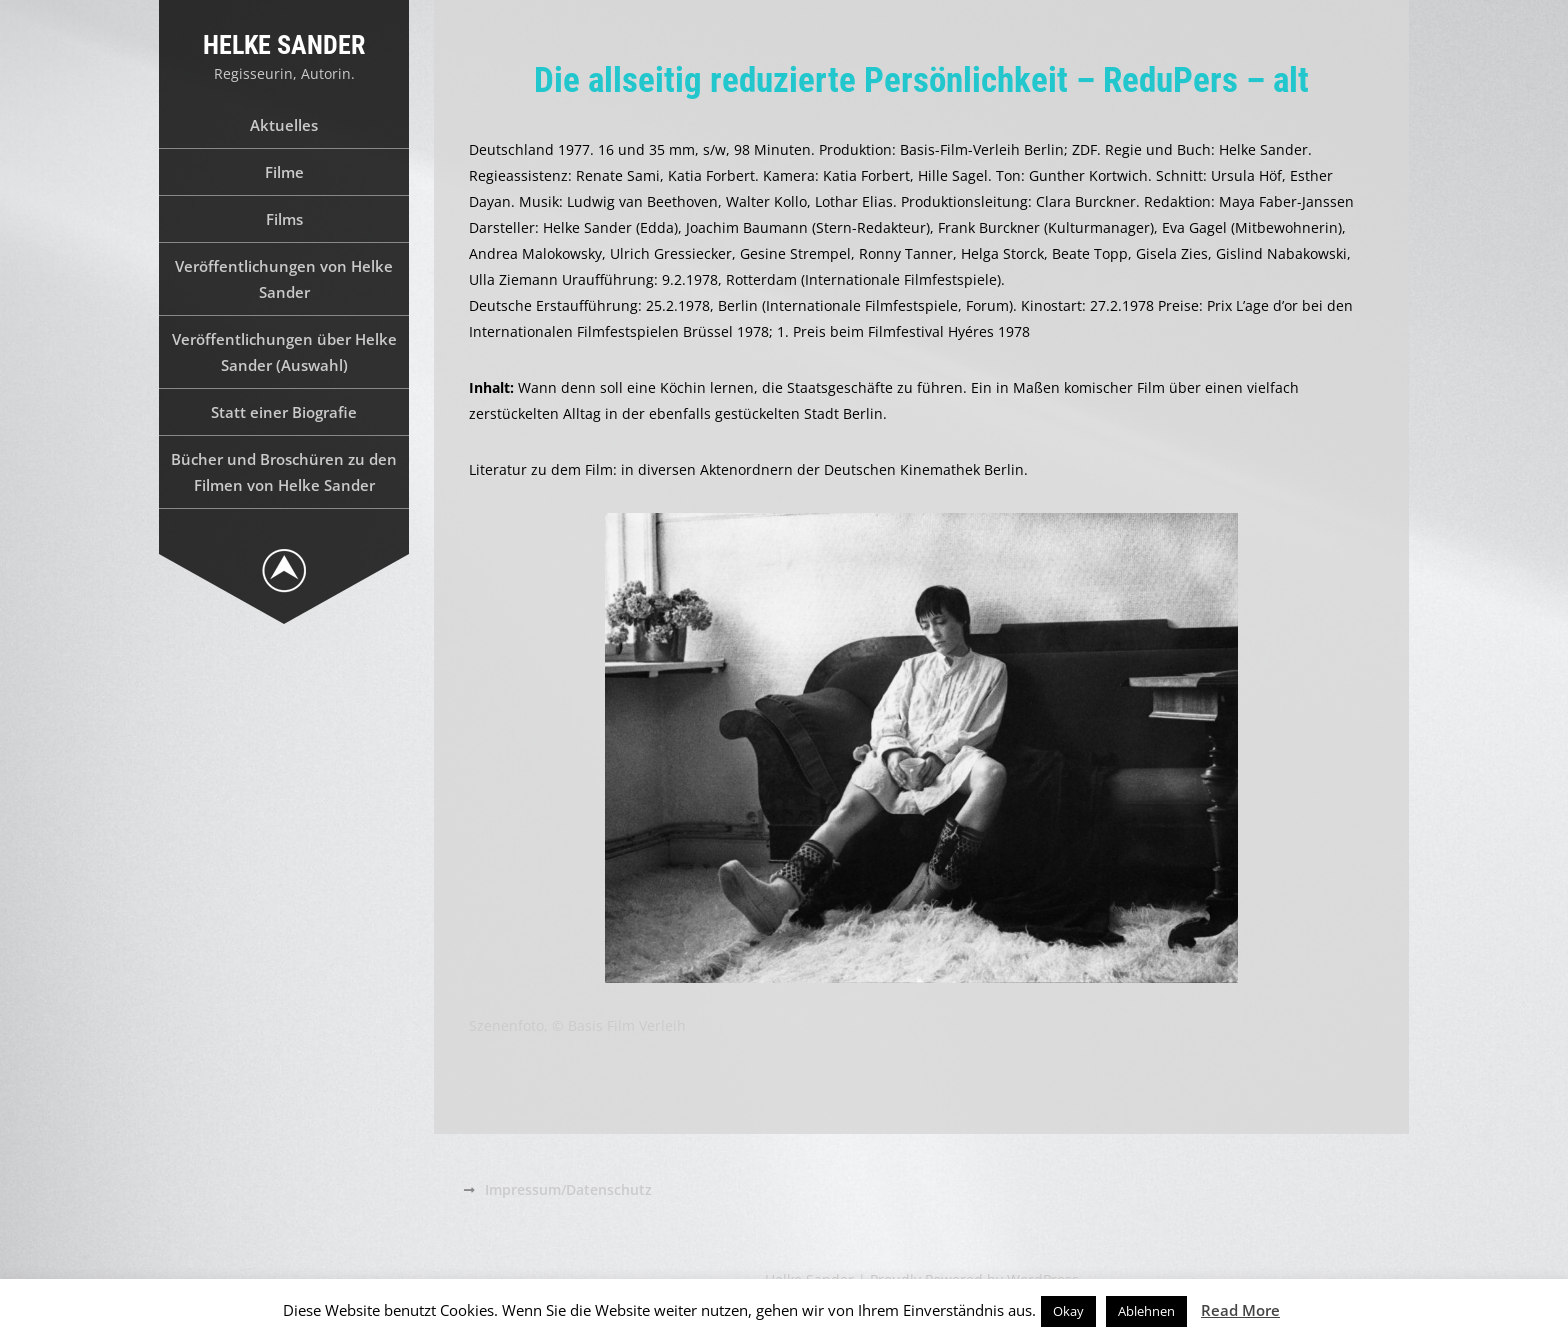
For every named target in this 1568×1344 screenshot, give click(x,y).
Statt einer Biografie (284, 412)
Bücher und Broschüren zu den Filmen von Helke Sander (284, 472)
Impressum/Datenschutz (568, 1189)
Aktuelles (284, 125)
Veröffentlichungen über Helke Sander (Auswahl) (284, 352)
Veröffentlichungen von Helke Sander (284, 279)
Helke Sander (284, 45)
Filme (284, 172)
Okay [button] (1068, 1311)
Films (284, 219)
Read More (1240, 1310)
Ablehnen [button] (1146, 1311)
